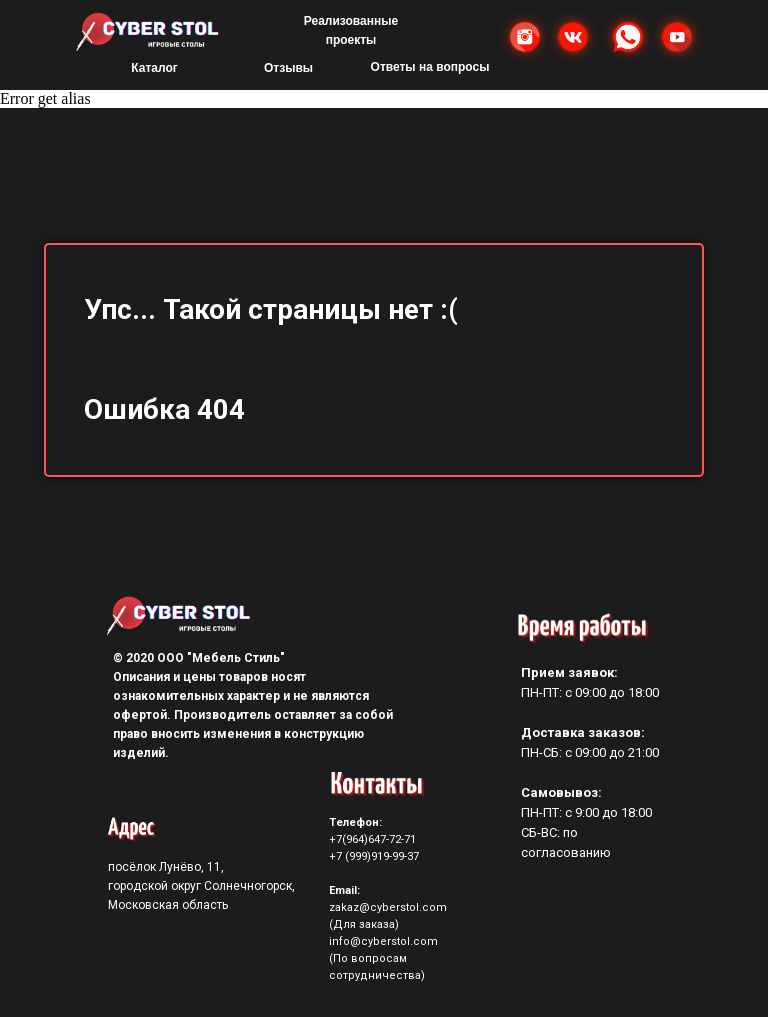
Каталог (154, 68)
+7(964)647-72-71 (372, 839)
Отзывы (288, 68)
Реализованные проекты (351, 30)
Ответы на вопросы (430, 67)
